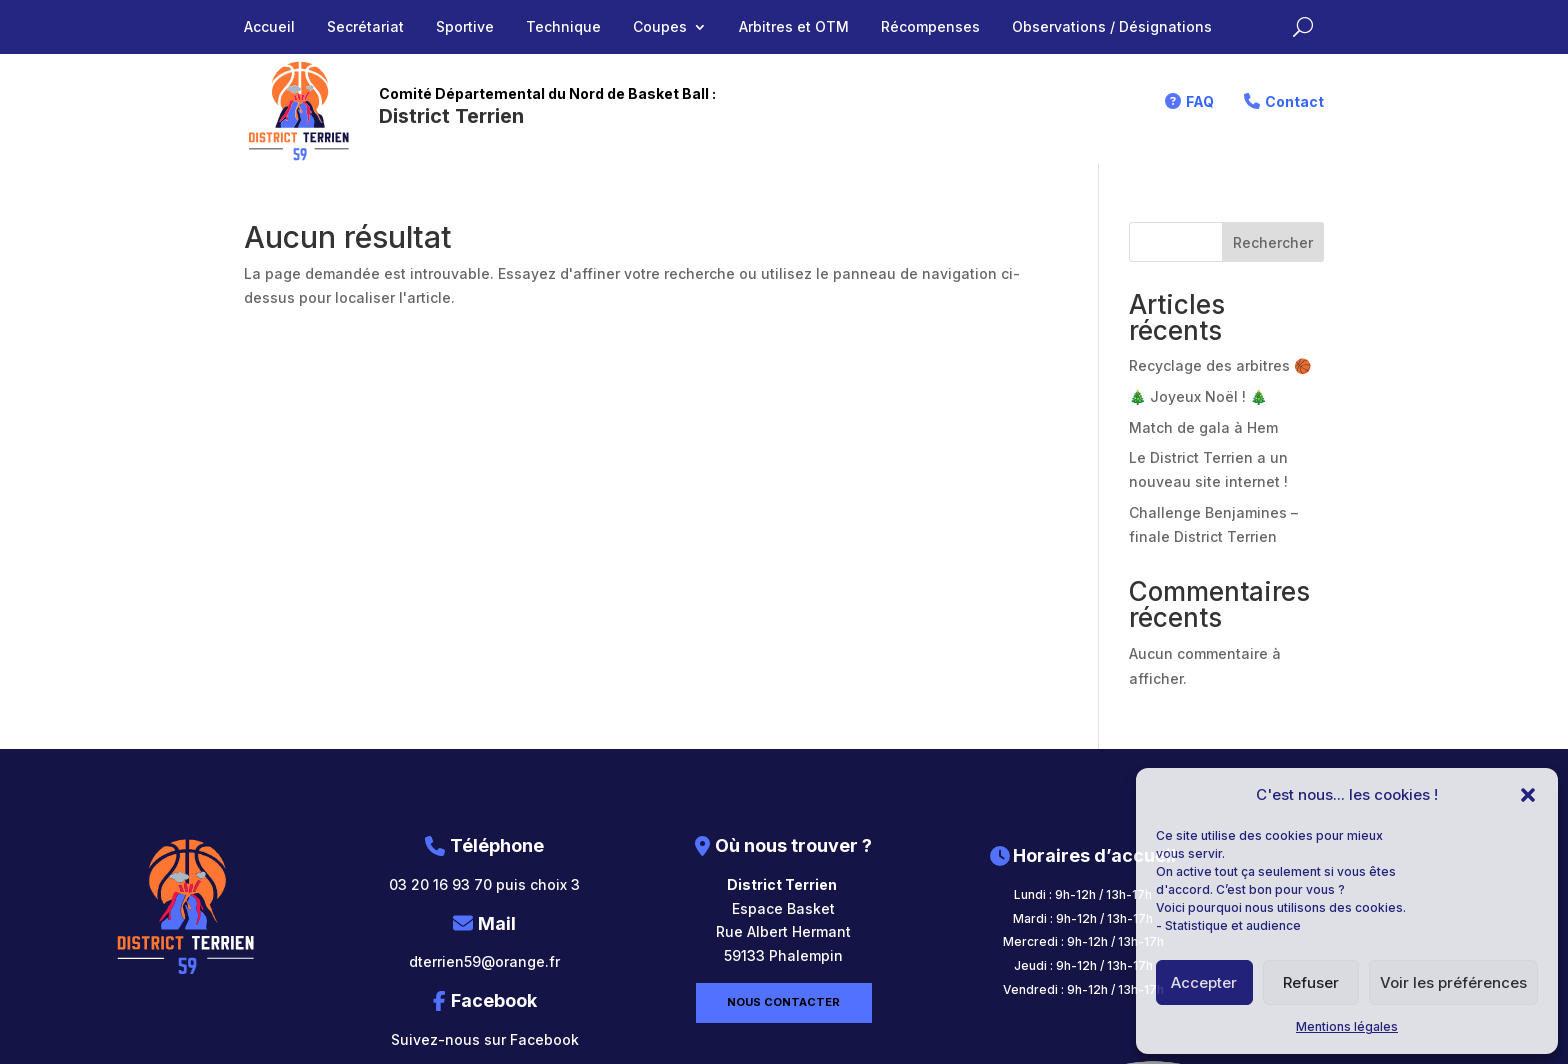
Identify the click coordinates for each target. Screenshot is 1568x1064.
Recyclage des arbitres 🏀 (1220, 365)
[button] (1528, 795)
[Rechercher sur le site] (1303, 27)
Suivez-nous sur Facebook (485, 1039)
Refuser (1311, 982)
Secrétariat (365, 27)
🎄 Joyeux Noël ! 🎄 (1198, 396)
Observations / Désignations (1112, 27)
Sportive (465, 27)
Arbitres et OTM (794, 27)
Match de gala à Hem (1203, 427)
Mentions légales (1347, 1026)
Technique (563, 27)
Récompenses (930, 27)
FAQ (1200, 101)
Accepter (1204, 982)
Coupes (660, 27)
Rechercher (1273, 242)
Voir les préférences (1453, 982)
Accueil (269, 27)
